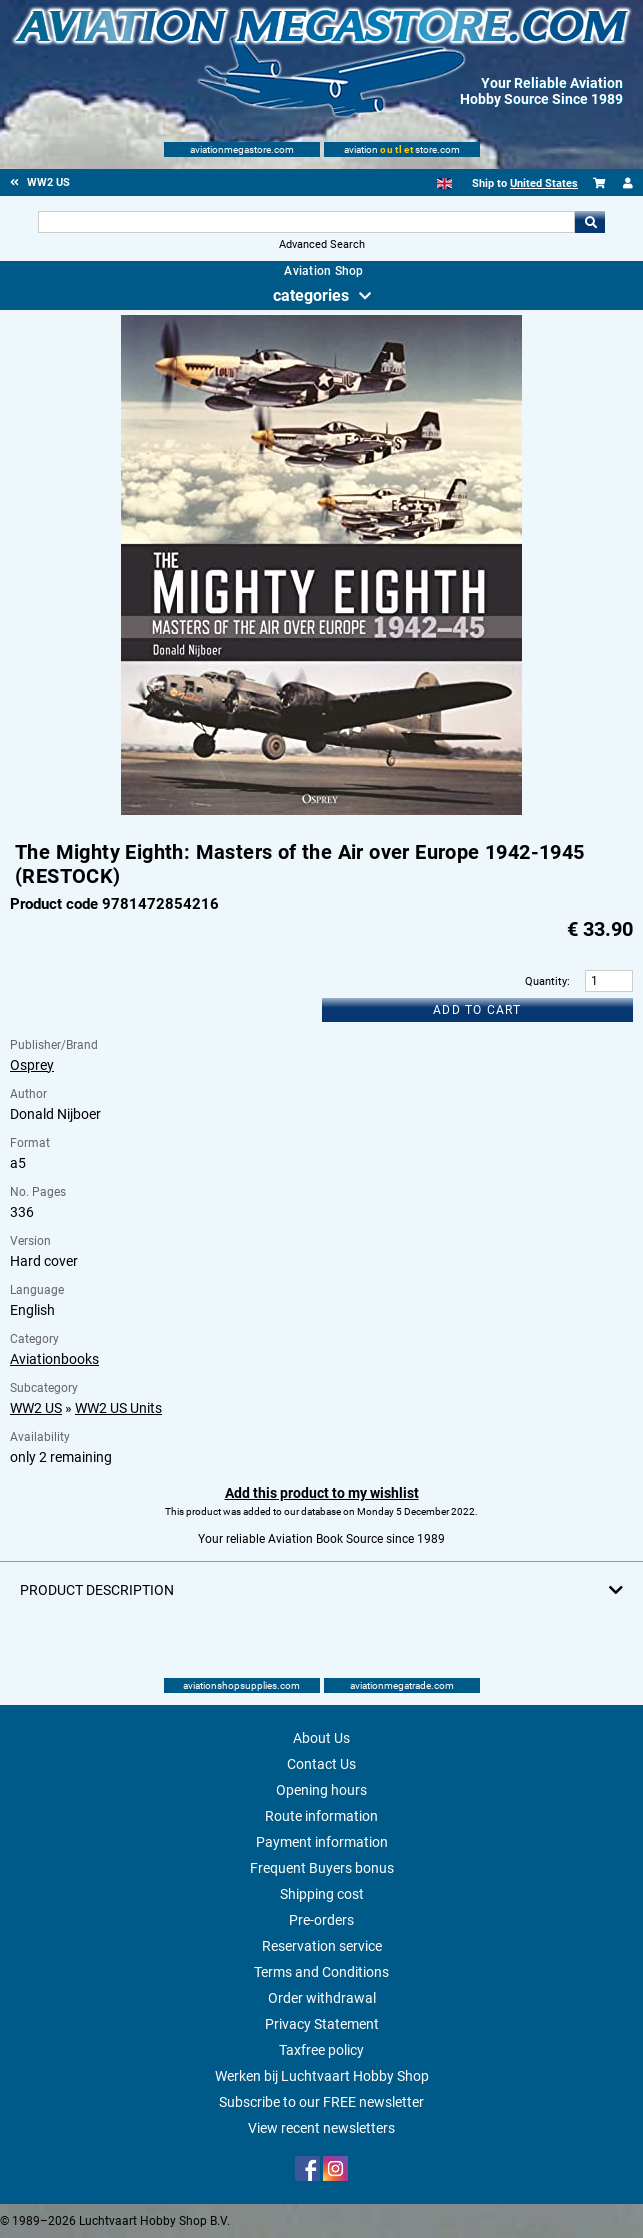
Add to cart (477, 1010)
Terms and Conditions (321, 1972)
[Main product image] (321, 811)
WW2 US (36, 1408)
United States (544, 183)
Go (590, 222)
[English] (444, 183)
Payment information (322, 1842)
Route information (321, 1816)
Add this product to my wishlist (322, 1493)
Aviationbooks (54, 1359)
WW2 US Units (118, 1408)
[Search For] (306, 222)
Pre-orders (321, 1920)
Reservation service (322, 1946)
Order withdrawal (322, 1998)
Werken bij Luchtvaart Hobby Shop (322, 2076)
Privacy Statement (322, 2024)
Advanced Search (322, 244)
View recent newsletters (321, 2128)
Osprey (32, 1065)
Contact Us (321, 1764)
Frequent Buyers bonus (322, 1868)
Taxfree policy (321, 2050)
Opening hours (321, 1790)
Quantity (546, 981)
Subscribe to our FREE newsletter (321, 2102)
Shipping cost (322, 1894)
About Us (321, 1738)
